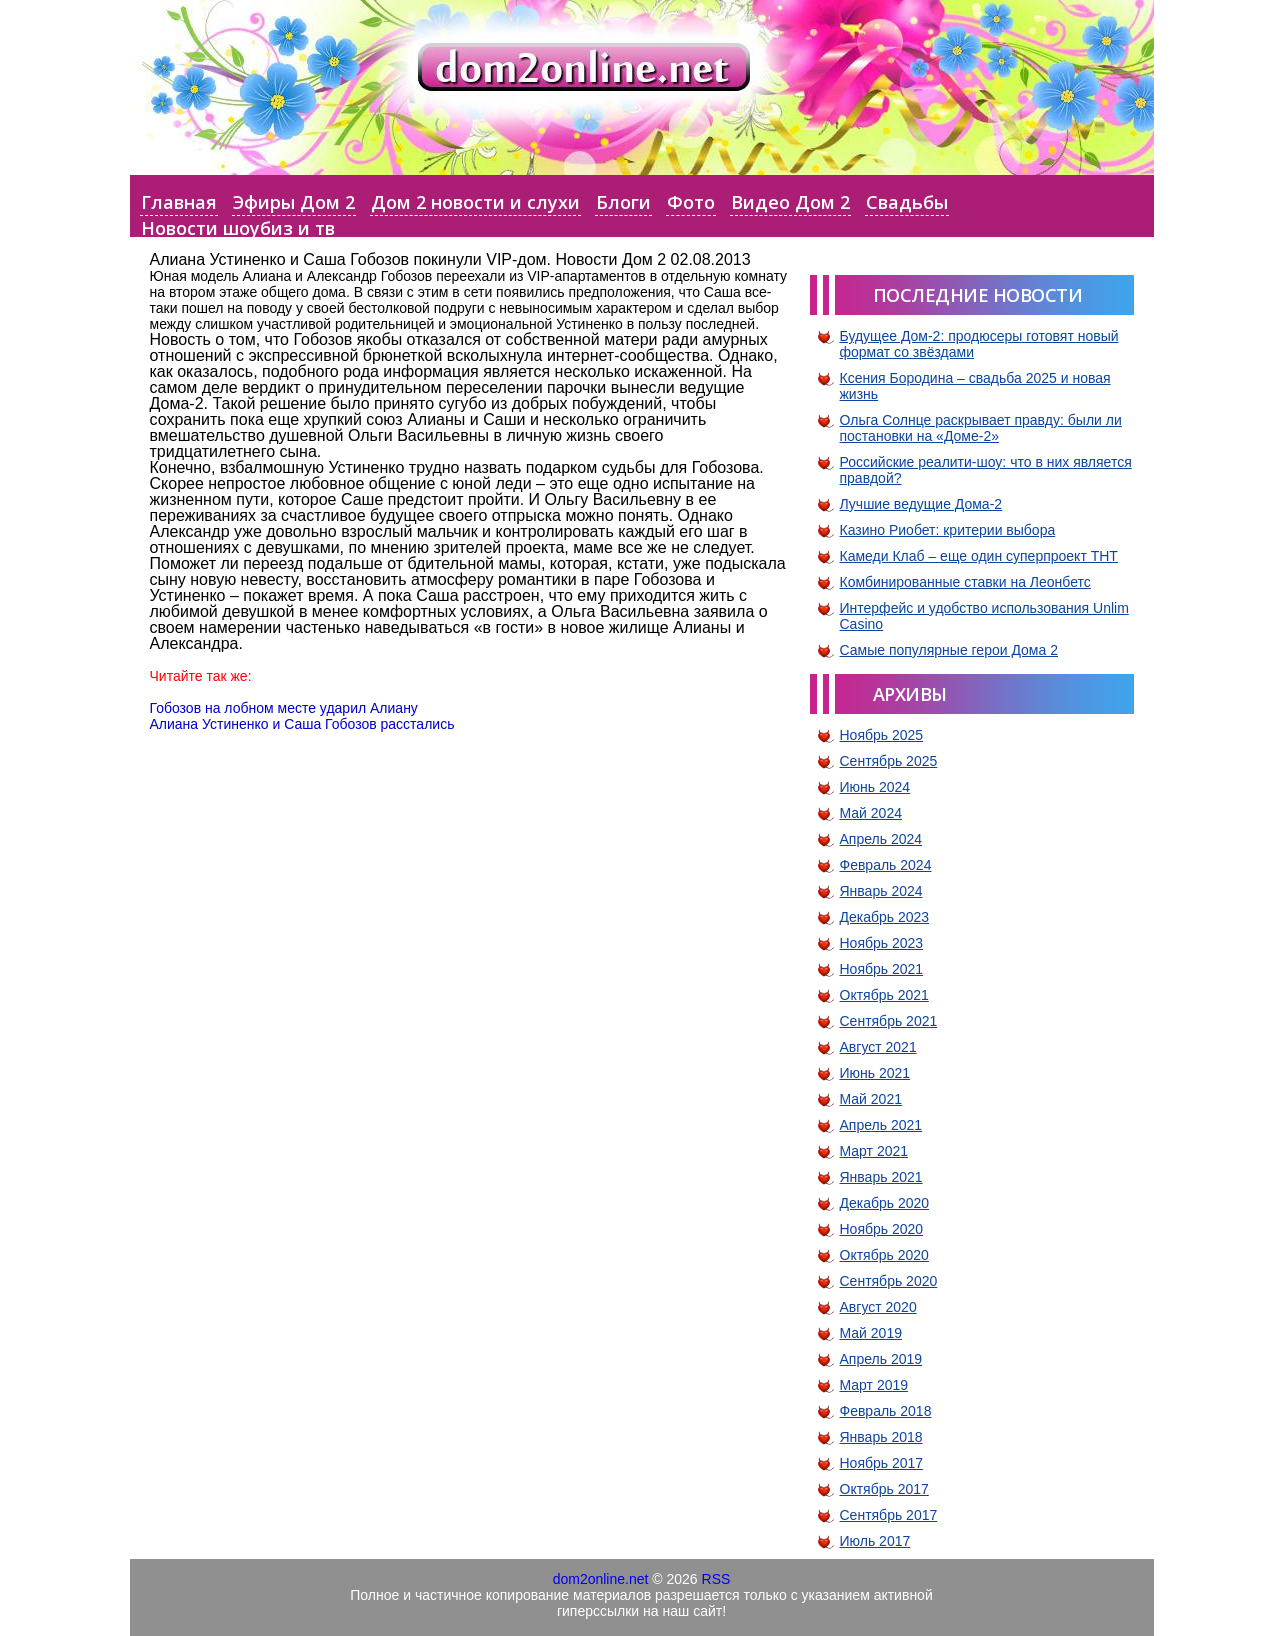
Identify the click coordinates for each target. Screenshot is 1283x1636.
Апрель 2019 (881, 1359)
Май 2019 (871, 1333)
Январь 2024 (881, 891)
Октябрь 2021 (884, 995)
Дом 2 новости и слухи (475, 202)
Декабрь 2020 (885, 1203)
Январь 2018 (881, 1437)
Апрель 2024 (881, 839)
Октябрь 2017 (884, 1489)
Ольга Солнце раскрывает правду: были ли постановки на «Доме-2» (981, 428)
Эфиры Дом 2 (294, 202)
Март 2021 (874, 1151)
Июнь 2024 (875, 787)
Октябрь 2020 (884, 1255)
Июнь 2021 (875, 1073)
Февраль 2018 (886, 1411)
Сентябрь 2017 (889, 1515)
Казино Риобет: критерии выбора (948, 530)
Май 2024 (871, 813)
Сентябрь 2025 (889, 761)
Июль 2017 (875, 1541)
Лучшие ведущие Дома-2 (921, 504)
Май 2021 (871, 1099)
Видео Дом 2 (790, 202)
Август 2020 (878, 1307)
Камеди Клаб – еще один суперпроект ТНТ (979, 556)
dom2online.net (601, 1579)
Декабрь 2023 (885, 917)
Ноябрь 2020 (882, 1229)
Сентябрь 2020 (889, 1281)
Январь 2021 (881, 1177)
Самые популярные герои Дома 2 (949, 650)
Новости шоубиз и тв (238, 228)
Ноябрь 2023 (882, 943)
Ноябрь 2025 (882, 735)
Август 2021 (878, 1047)
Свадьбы (907, 202)
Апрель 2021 (881, 1125)
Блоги (623, 202)
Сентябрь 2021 (889, 1021)
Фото (691, 202)
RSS (716, 1579)
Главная (179, 202)
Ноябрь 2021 (882, 969)
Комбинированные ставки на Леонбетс (965, 582)
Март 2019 (874, 1385)
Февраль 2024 (886, 865)
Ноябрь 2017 (882, 1463)
